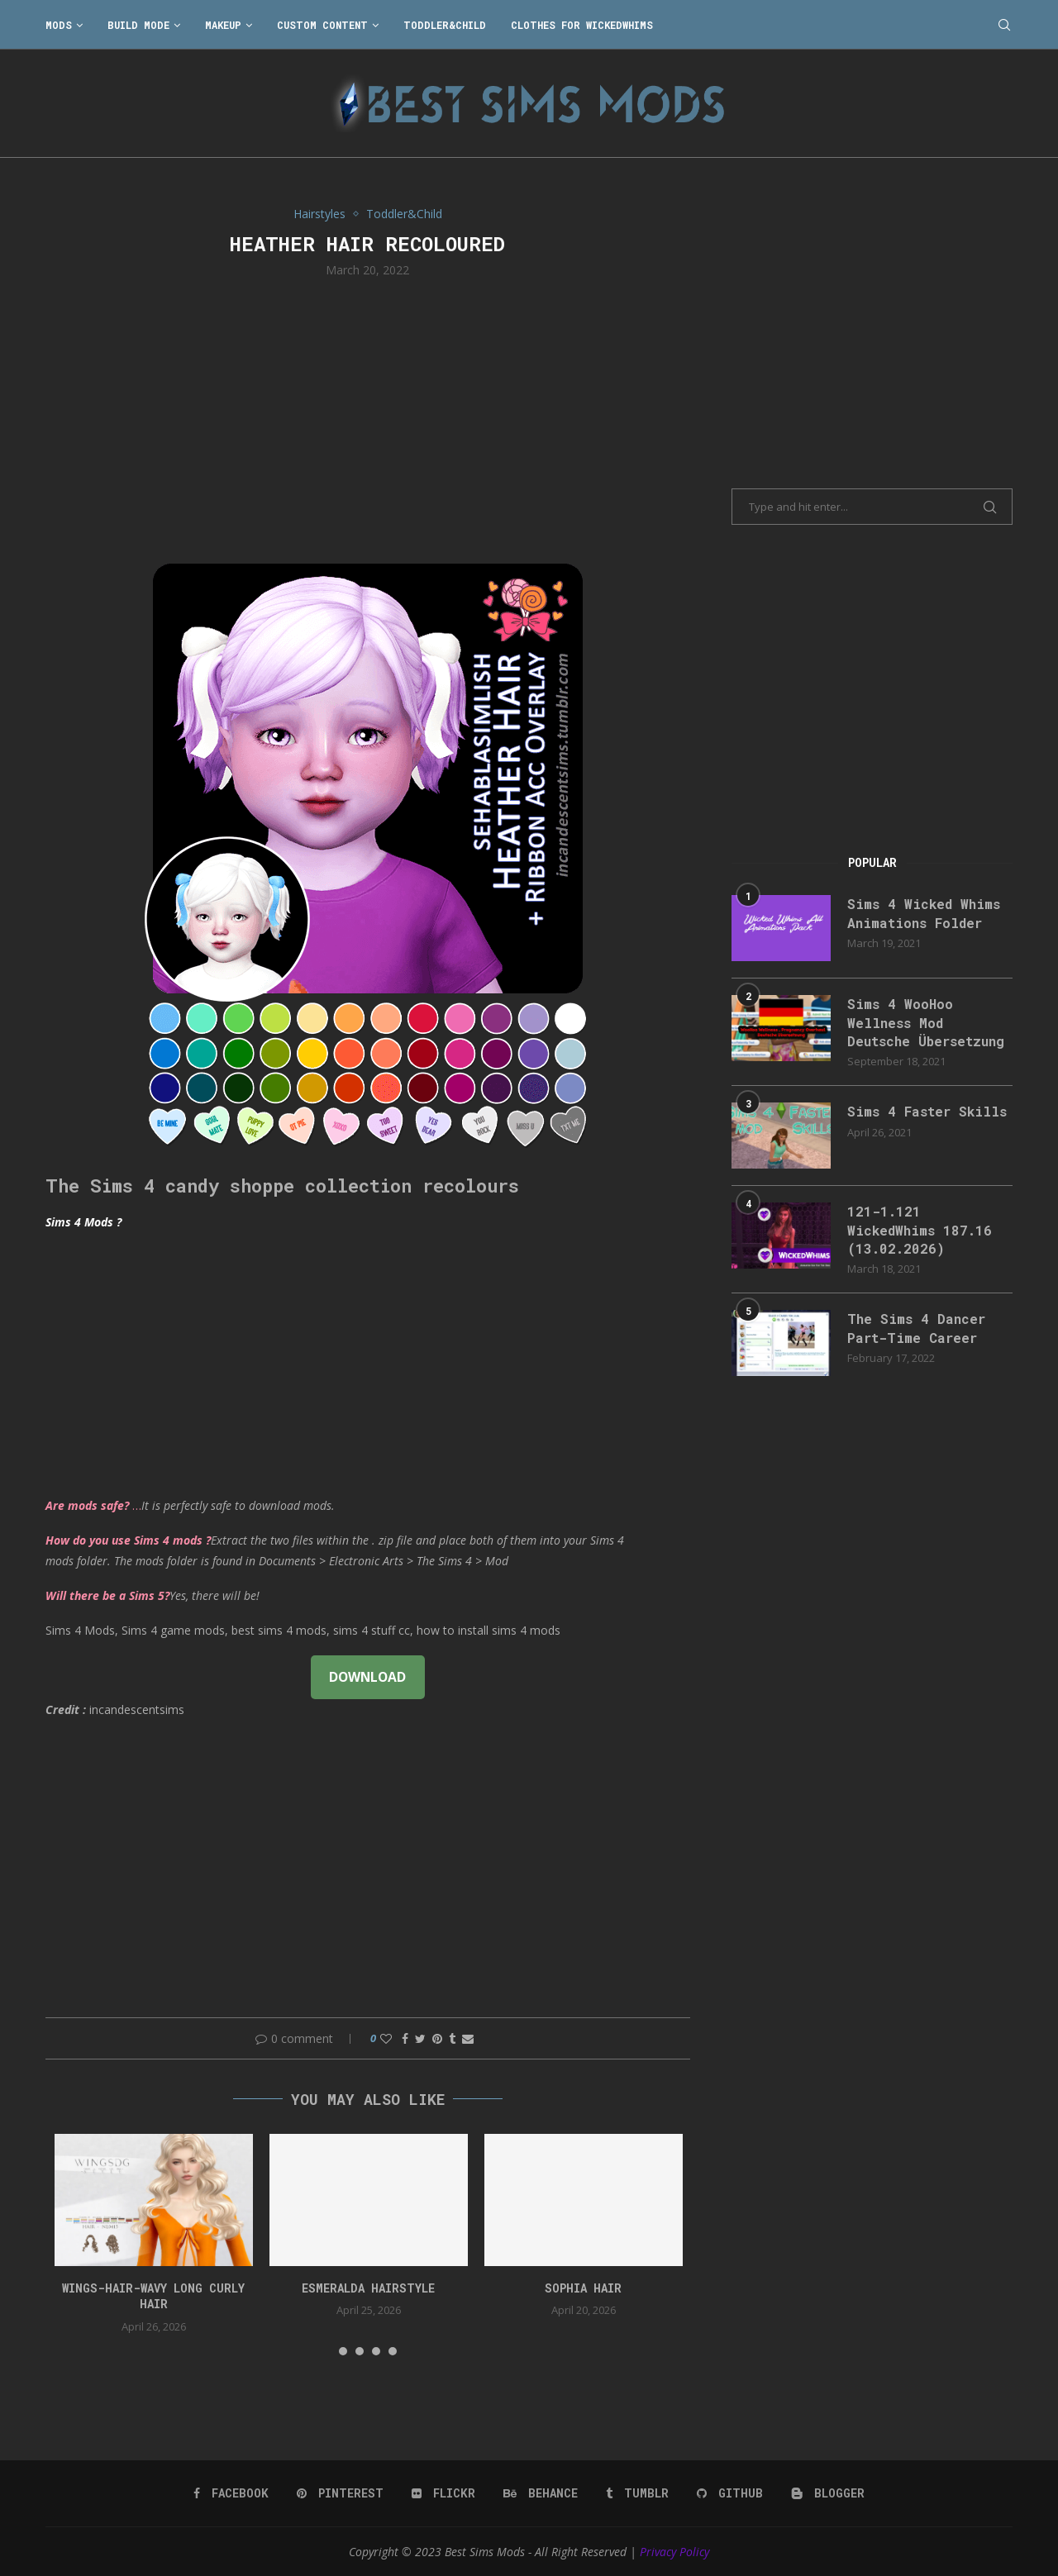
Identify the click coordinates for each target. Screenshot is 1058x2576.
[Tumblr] (637, 2493)
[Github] (730, 2493)
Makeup (223, 24)
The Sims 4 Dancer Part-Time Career (916, 1327)
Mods (58, 24)
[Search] (1004, 25)
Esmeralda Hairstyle (368, 2288)
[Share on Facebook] (405, 2038)
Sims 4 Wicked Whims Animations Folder (923, 913)
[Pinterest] (340, 2493)
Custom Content (322, 24)
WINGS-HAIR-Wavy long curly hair (153, 2296)
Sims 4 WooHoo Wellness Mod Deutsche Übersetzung (925, 1022)
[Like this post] (386, 2038)
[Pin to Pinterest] (437, 2038)
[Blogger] (828, 2493)
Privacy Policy (674, 2551)
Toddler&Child (444, 24)
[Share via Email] (468, 2038)
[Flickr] (443, 2493)
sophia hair (583, 2288)
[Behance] (540, 2493)
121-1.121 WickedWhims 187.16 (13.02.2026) (919, 1229)
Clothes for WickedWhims (582, 24)
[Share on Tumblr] (452, 2038)
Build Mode (138, 24)
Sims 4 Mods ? (83, 1222)
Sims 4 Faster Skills (927, 1111)
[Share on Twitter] (420, 2038)
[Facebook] (231, 2493)
